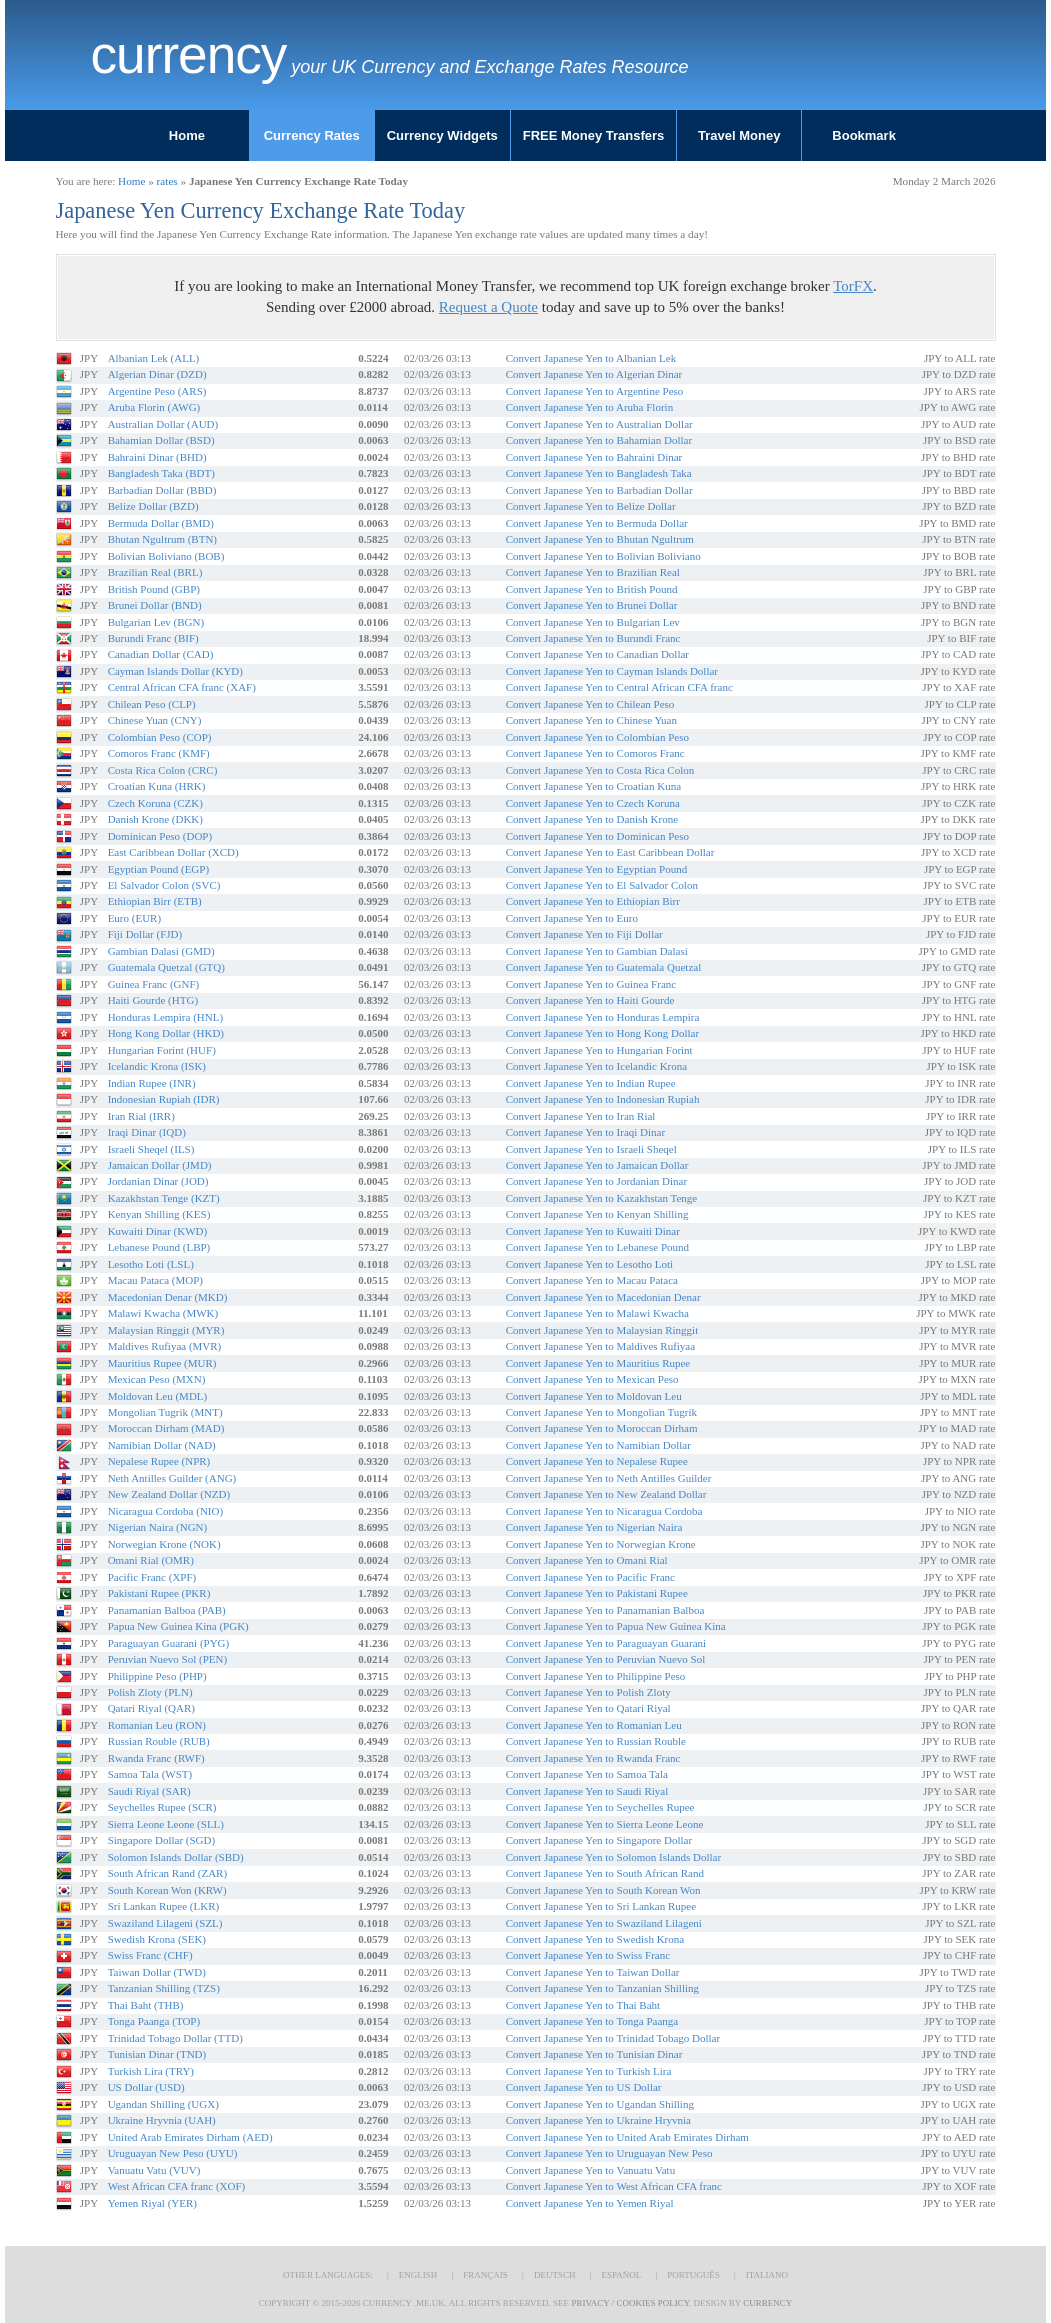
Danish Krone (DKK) (155, 819)
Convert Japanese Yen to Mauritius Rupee (598, 1363)
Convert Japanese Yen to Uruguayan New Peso (609, 2153)
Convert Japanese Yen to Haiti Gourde (590, 1000)
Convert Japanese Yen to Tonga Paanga (592, 2021)
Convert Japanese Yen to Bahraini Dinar (594, 457)
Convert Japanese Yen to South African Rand (605, 1873)
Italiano (767, 2275)
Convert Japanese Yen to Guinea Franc (591, 984)
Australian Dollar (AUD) (163, 424)
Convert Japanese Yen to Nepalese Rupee (597, 1461)
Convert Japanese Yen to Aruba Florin (589, 407)
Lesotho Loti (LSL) (151, 1264)
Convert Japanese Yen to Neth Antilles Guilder (609, 1478)
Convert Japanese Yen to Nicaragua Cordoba (604, 1511)
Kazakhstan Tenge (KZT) (164, 1198)
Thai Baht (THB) (146, 2005)
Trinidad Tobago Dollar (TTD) (175, 2038)
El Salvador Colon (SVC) (164, 885)
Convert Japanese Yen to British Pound (592, 589)
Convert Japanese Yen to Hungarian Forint (599, 1050)
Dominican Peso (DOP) (160, 836)
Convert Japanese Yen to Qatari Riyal (588, 1708)
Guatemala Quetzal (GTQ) (166, 967)
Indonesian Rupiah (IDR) (164, 1099)
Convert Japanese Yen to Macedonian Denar (603, 1297)
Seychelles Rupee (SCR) (162, 1807)
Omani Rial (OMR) (151, 1560)
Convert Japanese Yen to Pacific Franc (590, 1577)
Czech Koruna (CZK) (155, 803)
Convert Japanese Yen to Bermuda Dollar (597, 523)
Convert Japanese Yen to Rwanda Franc (593, 1758)
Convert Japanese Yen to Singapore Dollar (599, 1840)
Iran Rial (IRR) (141, 1116)
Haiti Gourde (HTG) (153, 1000)
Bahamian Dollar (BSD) (161, 440)
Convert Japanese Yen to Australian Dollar (599, 424)
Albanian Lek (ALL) (154, 358)
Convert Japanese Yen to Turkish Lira (589, 2071)
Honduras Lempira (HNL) (165, 1017)
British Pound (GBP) (154, 589)
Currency (189, 55)
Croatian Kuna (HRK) (157, 786)
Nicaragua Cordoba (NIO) (165, 1511)
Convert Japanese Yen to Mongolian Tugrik (601, 1412)
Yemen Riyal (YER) (152, 2203)
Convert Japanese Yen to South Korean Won (603, 1890)
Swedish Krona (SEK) (157, 1939)
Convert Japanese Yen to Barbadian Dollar (599, 490)
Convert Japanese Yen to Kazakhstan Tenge (601, 1198)
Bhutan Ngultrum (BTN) (162, 539)
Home (187, 135)
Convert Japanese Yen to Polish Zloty (588, 1692)
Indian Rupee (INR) (152, 1083)
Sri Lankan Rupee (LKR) (164, 1906)
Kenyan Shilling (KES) (159, 1214)
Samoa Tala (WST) (150, 1774)
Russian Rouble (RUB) (159, 1741)
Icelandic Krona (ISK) (157, 1066)
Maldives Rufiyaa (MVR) (165, 1346)
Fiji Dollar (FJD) (145, 934)
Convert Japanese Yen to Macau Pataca (592, 1280)
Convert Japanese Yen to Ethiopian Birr (593, 901)
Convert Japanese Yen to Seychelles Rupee (600, 1807)
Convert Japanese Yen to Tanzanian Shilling (602, 1988)
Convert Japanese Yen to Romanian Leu (594, 1725)
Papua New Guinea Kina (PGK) (178, 1626)
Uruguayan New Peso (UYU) (173, 2153)
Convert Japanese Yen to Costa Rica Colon (600, 770)
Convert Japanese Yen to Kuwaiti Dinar (593, 1231)
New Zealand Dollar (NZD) (169, 1494)
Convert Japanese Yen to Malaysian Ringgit (602, 1330)
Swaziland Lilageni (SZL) (165, 1923)
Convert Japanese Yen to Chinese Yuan (591, 720)
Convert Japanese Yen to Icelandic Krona (596, 1066)
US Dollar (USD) (146, 2087)
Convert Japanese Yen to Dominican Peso (597, 836)
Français (485, 2275)
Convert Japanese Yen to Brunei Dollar (592, 605)
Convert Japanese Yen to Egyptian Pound (596, 869)
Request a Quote (488, 307)
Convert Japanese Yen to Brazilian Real (593, 572)
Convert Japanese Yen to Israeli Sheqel (591, 1149)
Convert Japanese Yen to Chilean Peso (590, 704)
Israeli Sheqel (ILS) (151, 1149)
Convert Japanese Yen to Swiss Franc (588, 1955)
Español (621, 2275)
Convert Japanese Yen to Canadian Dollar (597, 654)
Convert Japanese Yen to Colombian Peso (597, 737)
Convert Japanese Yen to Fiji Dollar (584, 934)
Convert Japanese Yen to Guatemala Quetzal (604, 967)
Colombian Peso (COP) (160, 737)
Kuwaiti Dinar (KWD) (158, 1231)
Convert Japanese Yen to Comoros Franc (595, 753)
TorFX (853, 286)
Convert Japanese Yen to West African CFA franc (614, 2186)
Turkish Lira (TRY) (151, 2071)
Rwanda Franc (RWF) (156, 1758)
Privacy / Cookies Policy (630, 2303)
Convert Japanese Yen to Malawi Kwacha (597, 1313)
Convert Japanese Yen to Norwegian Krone (601, 1544)
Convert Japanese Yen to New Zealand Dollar (606, 1494)
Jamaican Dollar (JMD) (160, 1165)
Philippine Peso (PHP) (157, 1676)
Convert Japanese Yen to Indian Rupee (591, 1083)
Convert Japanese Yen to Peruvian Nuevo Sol (606, 1659)
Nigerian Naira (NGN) (158, 1527)
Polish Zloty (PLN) (150, 1692)
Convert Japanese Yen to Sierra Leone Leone (605, 1824)
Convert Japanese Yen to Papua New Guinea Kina (616, 1626)
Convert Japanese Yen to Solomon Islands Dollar (613, 1857)
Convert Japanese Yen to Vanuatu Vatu (590, 2170)
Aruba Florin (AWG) (154, 407)
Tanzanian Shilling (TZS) (164, 1988)
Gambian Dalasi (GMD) (161, 951)
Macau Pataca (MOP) (155, 1280)
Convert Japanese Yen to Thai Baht (583, 2005)
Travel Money (739, 135)
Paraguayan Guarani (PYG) (169, 1643)
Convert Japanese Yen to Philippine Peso (596, 1676)
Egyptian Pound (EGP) (158, 869)
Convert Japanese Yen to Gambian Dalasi (597, 951)
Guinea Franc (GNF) (154, 984)
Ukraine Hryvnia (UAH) (162, 2120)
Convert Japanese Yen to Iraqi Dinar (585, 1132)
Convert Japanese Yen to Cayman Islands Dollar (612, 671)
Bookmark (864, 135)
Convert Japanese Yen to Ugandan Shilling (600, 2104)
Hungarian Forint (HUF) (162, 1050)
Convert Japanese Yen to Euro (572, 918)
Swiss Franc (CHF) (150, 1955)
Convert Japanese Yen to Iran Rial (581, 1116)
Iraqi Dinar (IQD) (147, 1132)
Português (693, 2275)
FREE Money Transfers (594, 135)
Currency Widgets (442, 135)
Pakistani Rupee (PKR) (159, 1593)
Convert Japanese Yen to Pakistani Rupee (597, 1593)
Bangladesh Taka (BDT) (161, 473)
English (418, 2275)
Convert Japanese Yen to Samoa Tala (587, 1774)
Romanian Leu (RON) (157, 1725)
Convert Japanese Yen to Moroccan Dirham (602, 1428)
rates (167, 181)
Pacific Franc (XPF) (152, 1577)
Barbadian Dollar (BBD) (162, 490)
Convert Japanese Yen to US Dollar (584, 2087)
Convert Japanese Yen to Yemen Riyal (590, 2203)
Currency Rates (312, 135)
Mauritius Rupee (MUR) (162, 1363)
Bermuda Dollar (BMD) (161, 523)
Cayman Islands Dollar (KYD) (175, 671)
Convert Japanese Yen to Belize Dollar (591, 506)
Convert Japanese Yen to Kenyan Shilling (597, 1214)
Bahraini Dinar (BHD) (157, 457)
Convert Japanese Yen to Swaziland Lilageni (604, 1923)
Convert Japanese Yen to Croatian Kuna (593, 786)
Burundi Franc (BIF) (153, 638)
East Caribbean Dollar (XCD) (173, 852)
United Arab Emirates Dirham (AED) (190, 2137)
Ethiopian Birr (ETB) (155, 901)
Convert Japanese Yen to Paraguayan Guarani (606, 1643)
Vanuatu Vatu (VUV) (154, 2170)
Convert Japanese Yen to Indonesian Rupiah (603, 1099)
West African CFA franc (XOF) (177, 2186)
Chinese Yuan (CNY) (155, 720)
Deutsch (555, 2275)
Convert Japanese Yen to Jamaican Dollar (597, 1165)
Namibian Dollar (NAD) (162, 1445)
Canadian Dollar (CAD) (161, 654)
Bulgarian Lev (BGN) (156, 622)
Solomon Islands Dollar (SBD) (176, 1857)
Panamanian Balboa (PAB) (167, 1610)
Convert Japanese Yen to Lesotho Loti (589, 1264)
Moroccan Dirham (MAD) (166, 1428)
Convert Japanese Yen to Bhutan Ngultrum (600, 539)
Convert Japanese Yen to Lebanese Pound (597, 1247)
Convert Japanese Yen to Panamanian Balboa (605, 1610)
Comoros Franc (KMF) (159, 753)
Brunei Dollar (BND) (155, 605)
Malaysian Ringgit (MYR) (166, 1330)
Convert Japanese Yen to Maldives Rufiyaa (600, 1346)
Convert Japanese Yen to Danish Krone (592, 819)
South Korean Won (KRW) (167, 1890)
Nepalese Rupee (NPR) (159, 1461)
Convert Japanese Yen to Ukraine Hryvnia (598, 2120)
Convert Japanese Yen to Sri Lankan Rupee (601, 1906)
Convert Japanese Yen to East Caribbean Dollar (610, 852)
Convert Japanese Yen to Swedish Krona (595, 1939)
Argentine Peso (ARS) (157, 391)
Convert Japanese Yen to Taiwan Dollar (593, 1972)
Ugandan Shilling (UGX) (163, 2104)
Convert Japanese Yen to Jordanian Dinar (596, 1181)
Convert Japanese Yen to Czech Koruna (593, 803)
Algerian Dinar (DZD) (157, 374)
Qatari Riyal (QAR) (151, 1708)
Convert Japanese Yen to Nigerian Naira (594, 1527)
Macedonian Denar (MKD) (168, 1297)
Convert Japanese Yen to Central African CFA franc (619, 687)
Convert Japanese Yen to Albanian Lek (591, 358)
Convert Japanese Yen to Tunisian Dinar (594, 2054)
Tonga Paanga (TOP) (154, 2021)
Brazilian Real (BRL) (155, 572)
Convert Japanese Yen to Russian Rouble (596, 1741)
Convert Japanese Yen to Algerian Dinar (594, 374)
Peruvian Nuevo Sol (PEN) (167, 1659)
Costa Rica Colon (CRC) (163, 770)
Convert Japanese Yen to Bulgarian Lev (593, 622)
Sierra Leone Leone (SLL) (166, 1824)
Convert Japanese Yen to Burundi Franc (593, 638)
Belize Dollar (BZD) (153, 506)
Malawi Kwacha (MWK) (163, 1313)
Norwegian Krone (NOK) (164, 1544)
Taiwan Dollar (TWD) (157, 1972)
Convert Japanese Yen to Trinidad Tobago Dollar (613, 2038)
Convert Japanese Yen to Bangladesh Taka (599, 473)
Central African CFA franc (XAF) (182, 687)
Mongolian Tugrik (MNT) (165, 1412)
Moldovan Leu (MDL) (158, 1396)
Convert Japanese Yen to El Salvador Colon (602, 885)
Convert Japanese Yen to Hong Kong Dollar (602, 1033)
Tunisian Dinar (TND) (157, 2054)
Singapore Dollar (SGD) (162, 1840)
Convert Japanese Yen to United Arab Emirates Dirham (627, 2137)
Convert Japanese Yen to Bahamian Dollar (599, 440)
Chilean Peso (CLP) (152, 704)
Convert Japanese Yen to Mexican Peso (592, 1379)
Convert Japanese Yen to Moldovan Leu (594, 1396)
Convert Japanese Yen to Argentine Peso (595, 391)
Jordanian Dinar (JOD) (158, 1181)
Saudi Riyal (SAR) (149, 1791)
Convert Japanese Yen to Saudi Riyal (587, 1791)
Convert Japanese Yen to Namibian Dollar (598, 1445)
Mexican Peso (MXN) (157, 1379)
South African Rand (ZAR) (167, 1873)
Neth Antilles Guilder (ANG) (172, 1478)
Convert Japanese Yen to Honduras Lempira (603, 1017)
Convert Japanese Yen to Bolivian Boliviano (603, 556)
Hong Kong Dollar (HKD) (166, 1033)
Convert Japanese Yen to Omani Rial (587, 1560)
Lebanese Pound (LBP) (159, 1247)
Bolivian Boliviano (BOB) (166, 556)
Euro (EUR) (134, 918)
